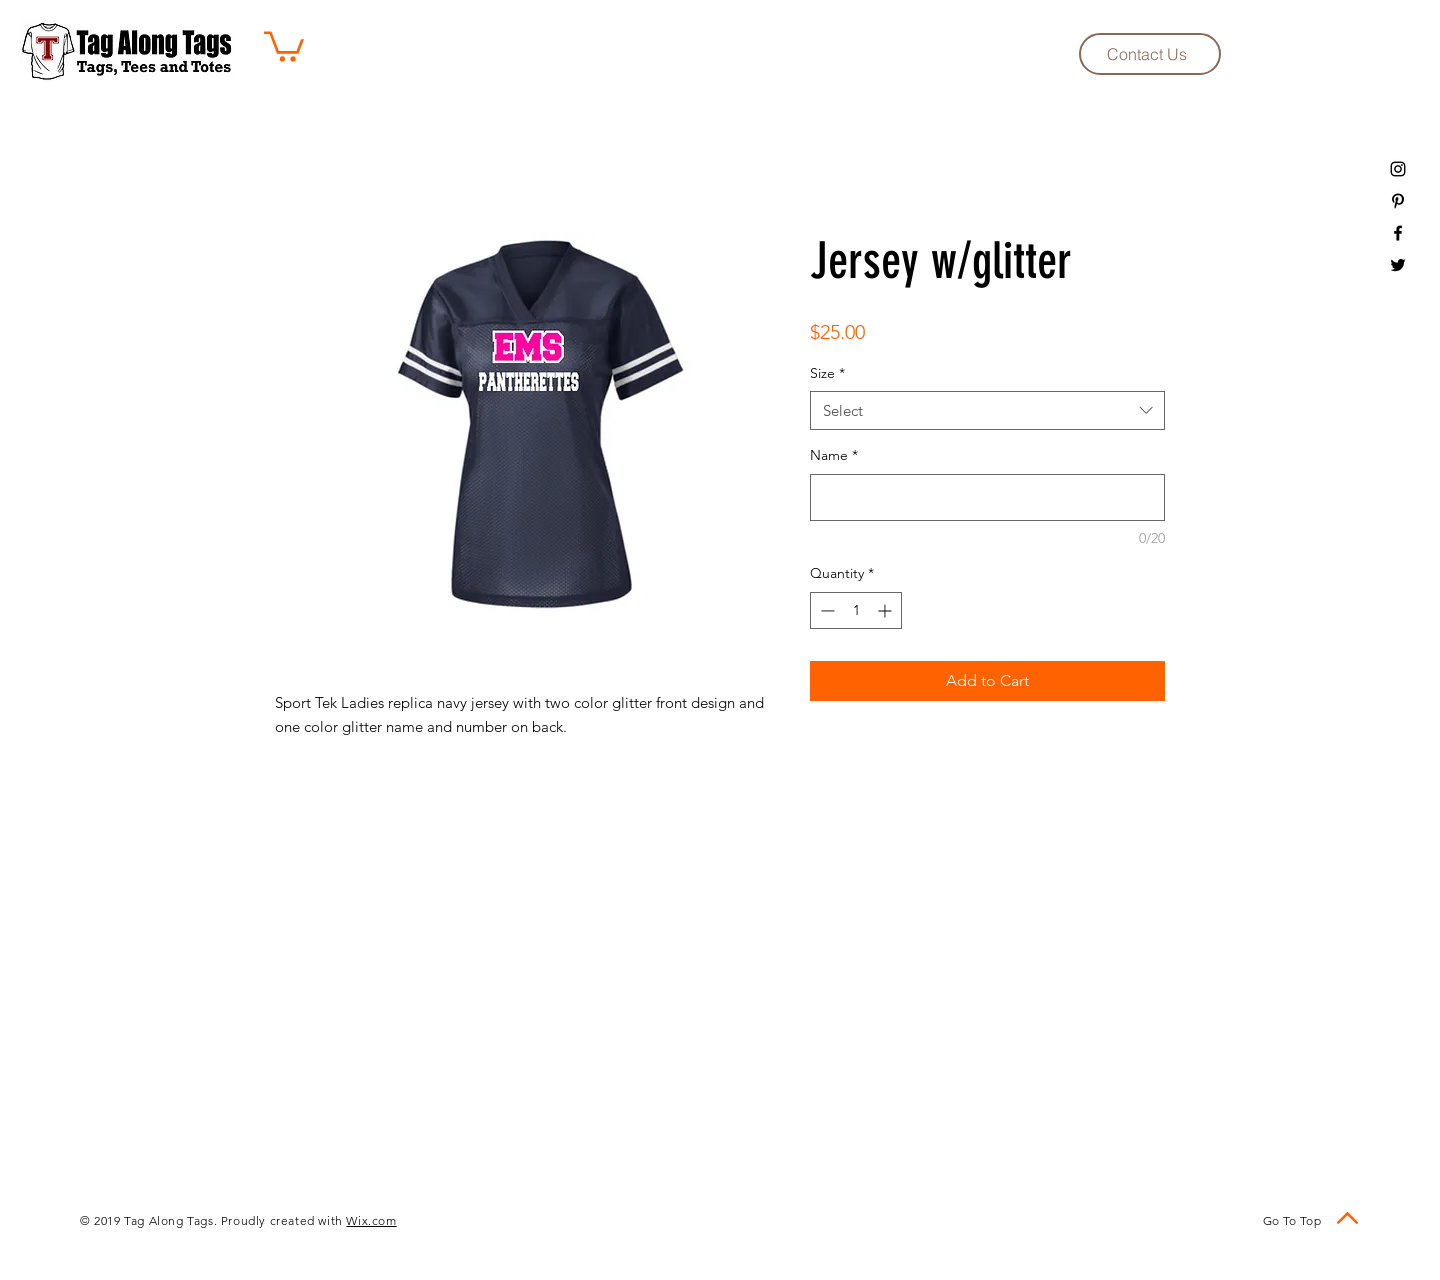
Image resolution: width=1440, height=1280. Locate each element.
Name (834, 455)
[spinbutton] (856, 610)
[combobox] (987, 410)
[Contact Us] (1150, 54)
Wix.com (371, 1220)
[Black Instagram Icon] (1398, 169)
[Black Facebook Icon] (1398, 233)
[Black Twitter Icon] (1398, 265)
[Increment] (886, 610)
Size (827, 373)
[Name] (987, 497)
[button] (284, 45)
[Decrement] (825, 610)
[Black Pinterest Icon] (1398, 201)
